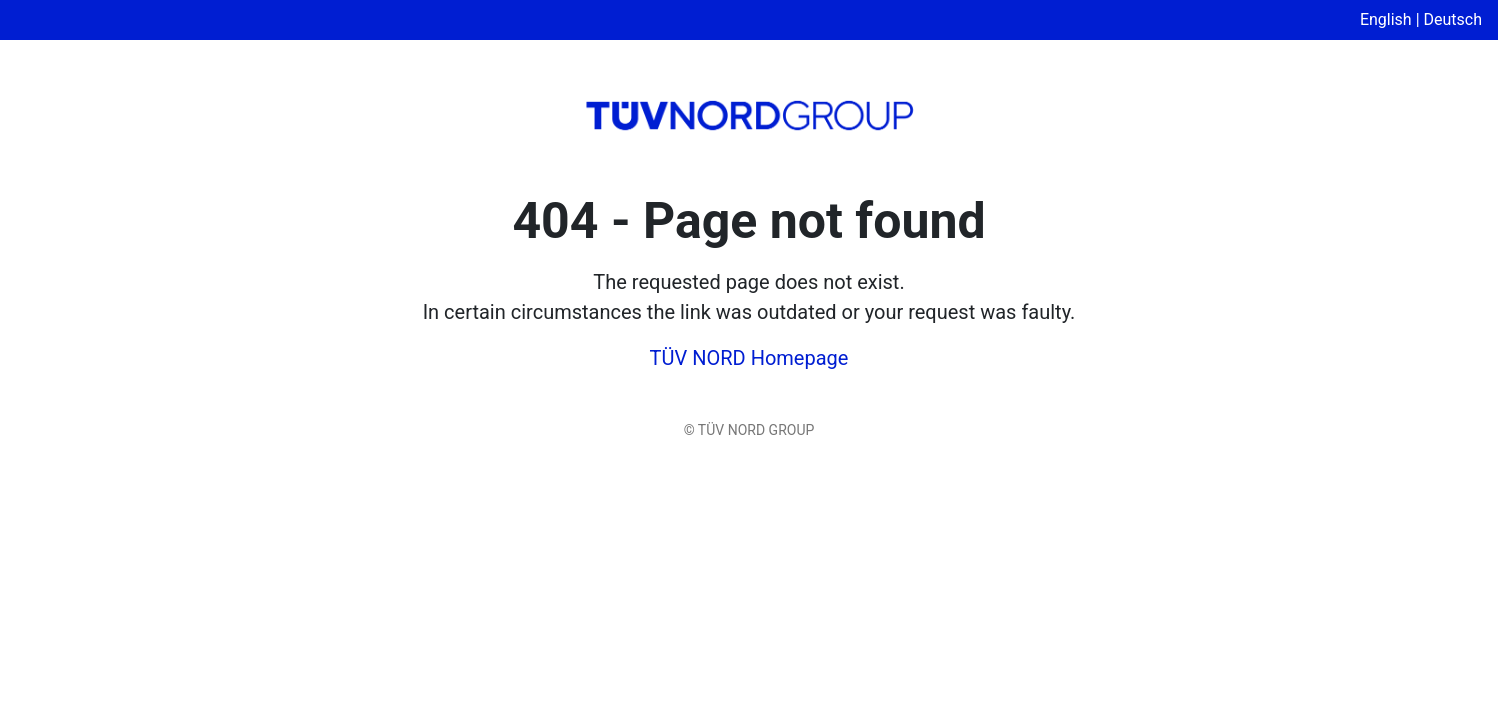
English (1386, 19)
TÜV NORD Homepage (749, 358)
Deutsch (1453, 19)
